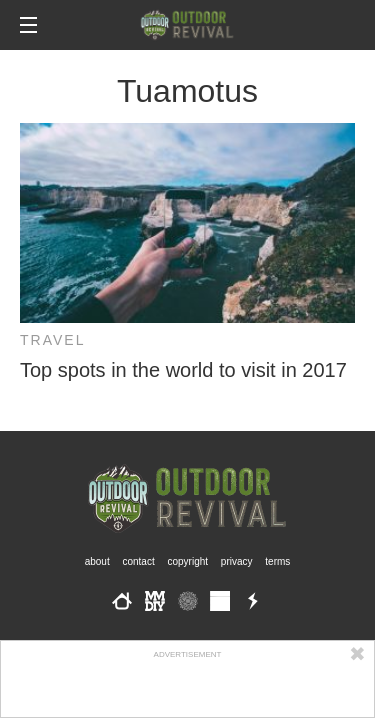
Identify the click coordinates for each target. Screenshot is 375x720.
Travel (52, 340)
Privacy (237, 561)
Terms (277, 561)
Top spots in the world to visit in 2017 (183, 370)
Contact (138, 561)
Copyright (188, 561)
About (97, 561)
